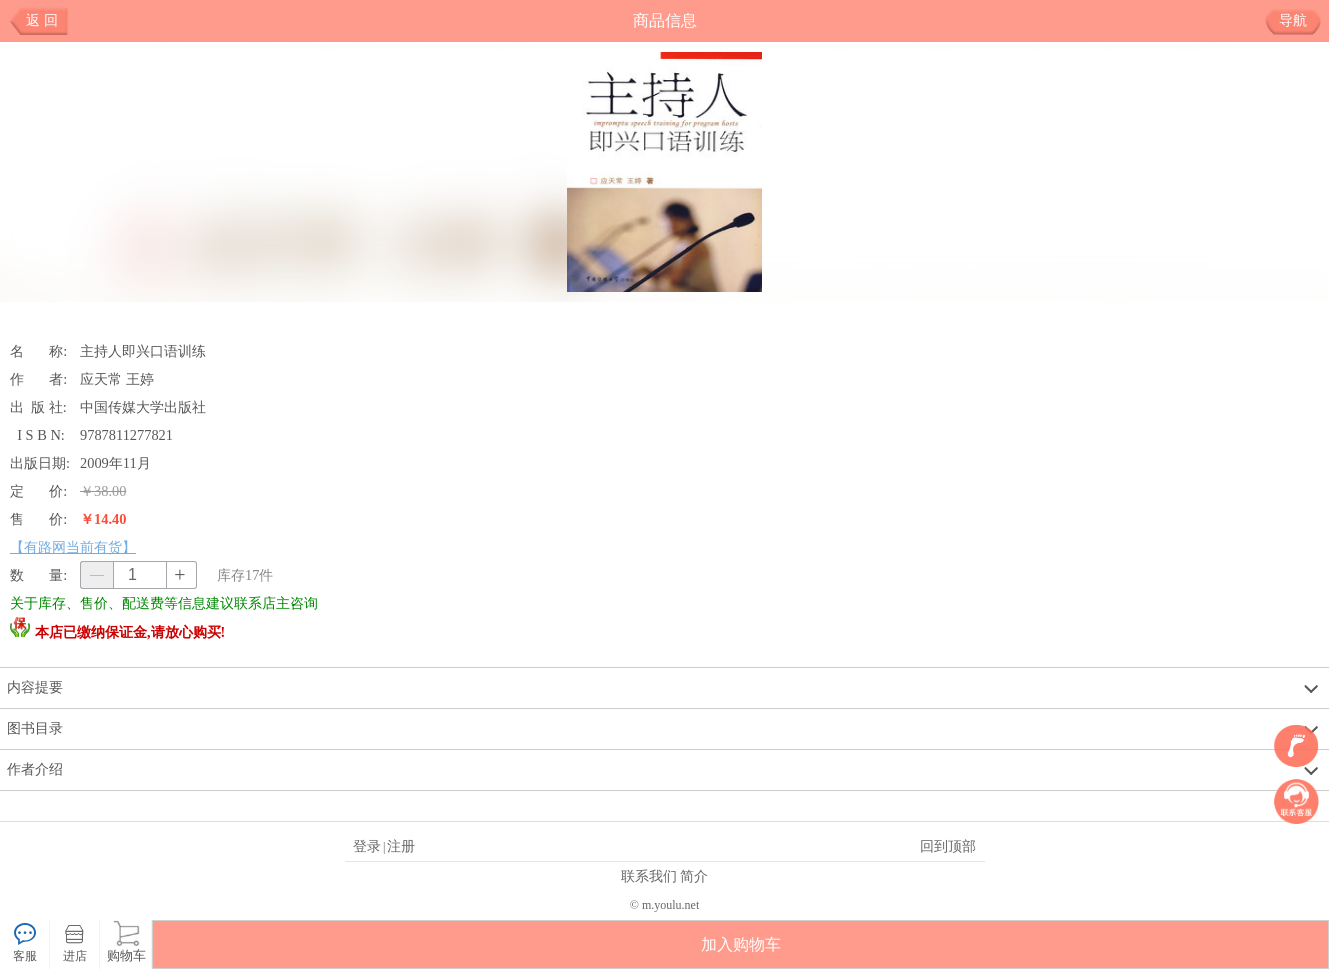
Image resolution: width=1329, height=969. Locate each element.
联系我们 (649, 876)
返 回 (42, 20)
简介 (694, 876)
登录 (367, 846)
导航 (1300, 21)
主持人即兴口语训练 (143, 351)
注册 (401, 846)
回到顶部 (948, 846)
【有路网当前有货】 (73, 547)
